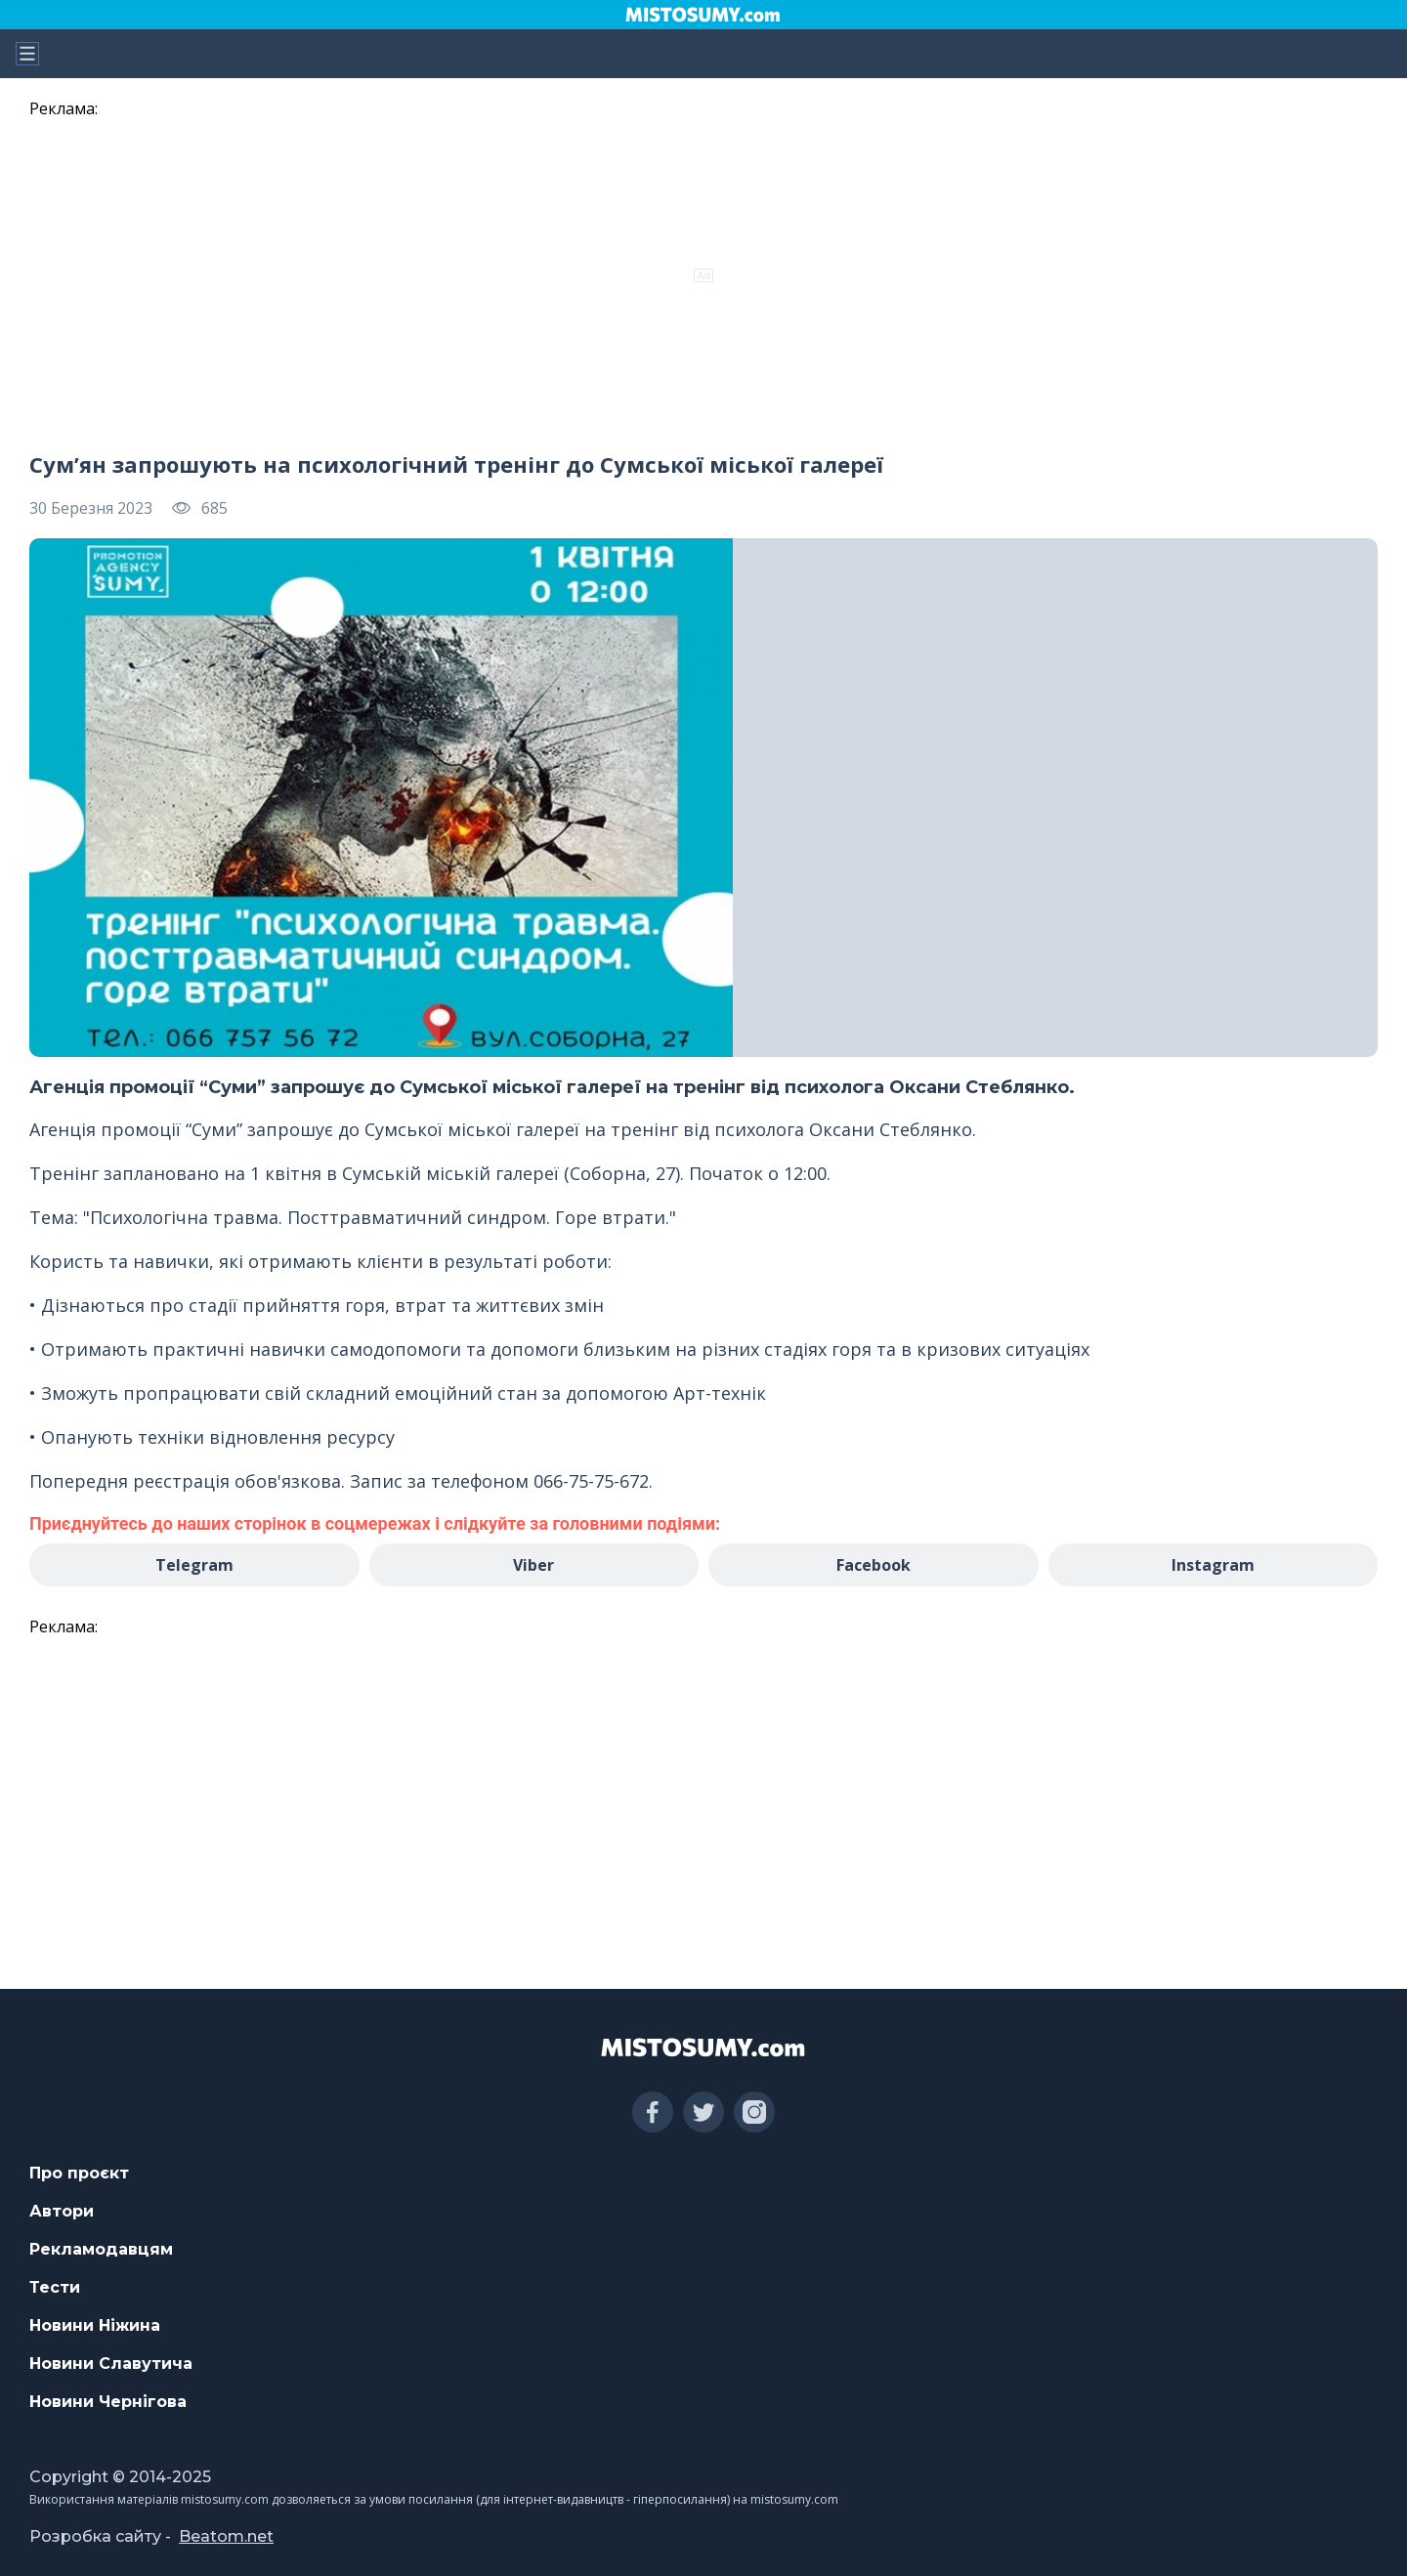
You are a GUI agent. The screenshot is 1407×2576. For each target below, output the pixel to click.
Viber (533, 1565)
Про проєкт (79, 2173)
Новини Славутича (110, 2363)
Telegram (194, 1565)
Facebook (873, 1565)
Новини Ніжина (94, 2325)
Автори (61, 2211)
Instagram (1213, 1565)
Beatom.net (226, 2536)
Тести (54, 2287)
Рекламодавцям (101, 2249)
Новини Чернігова (108, 2401)
